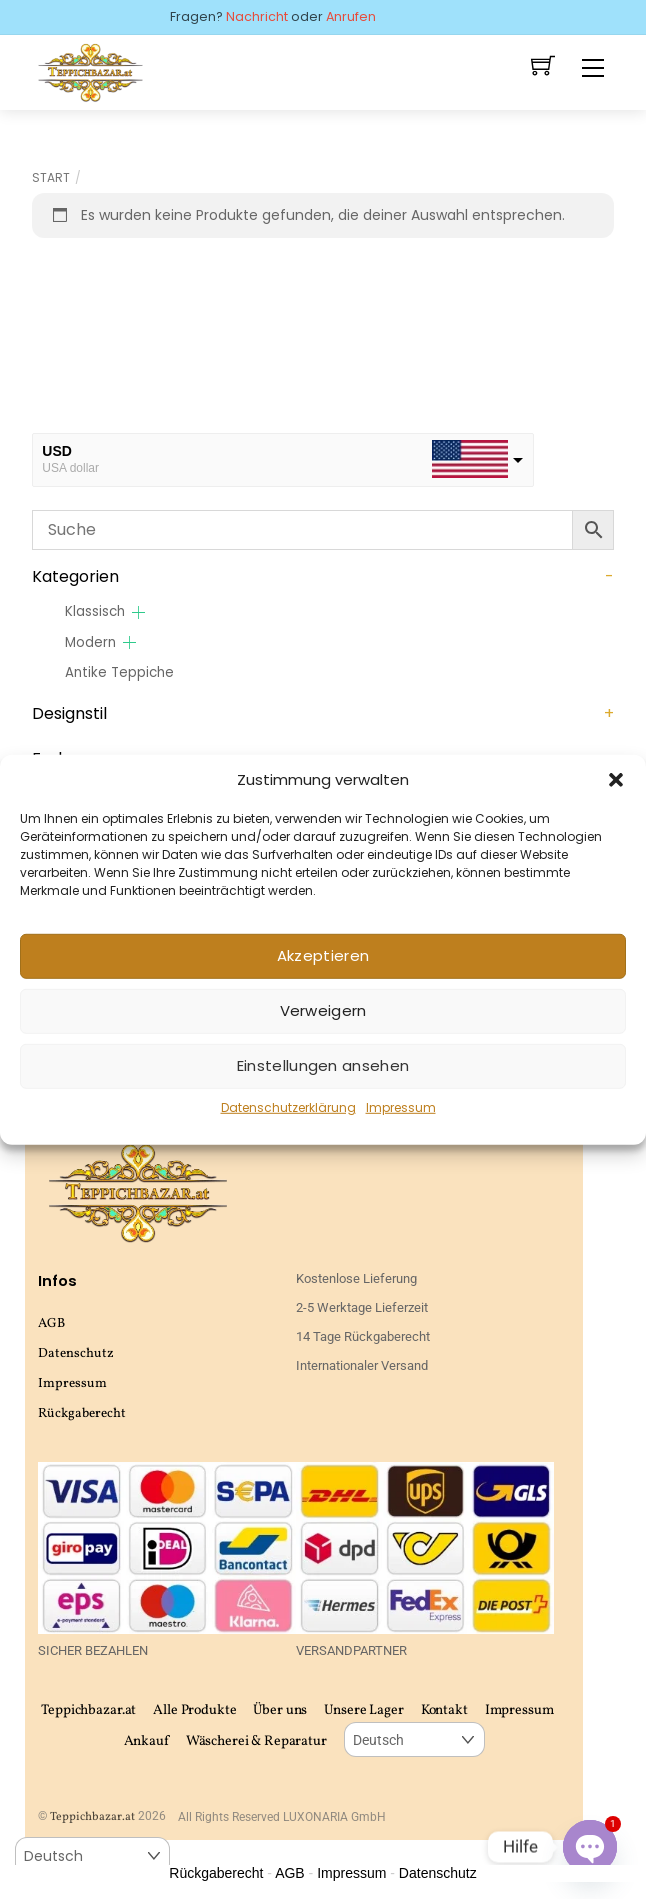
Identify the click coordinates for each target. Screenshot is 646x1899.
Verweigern (323, 1010)
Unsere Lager (363, 1710)
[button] (616, 779)
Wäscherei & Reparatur (256, 1741)
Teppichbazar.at (88, 1710)
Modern (90, 642)
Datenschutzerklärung (288, 1107)
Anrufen (351, 16)
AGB (51, 1323)
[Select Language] (414, 1739)
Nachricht (257, 16)
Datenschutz (76, 1353)
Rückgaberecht (82, 1413)
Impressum (401, 1107)
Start (51, 177)
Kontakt (444, 1710)
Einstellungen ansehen (323, 1065)
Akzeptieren (323, 955)
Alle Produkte (194, 1710)
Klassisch (95, 611)
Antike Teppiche (119, 672)
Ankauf (146, 1741)
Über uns (280, 1710)
